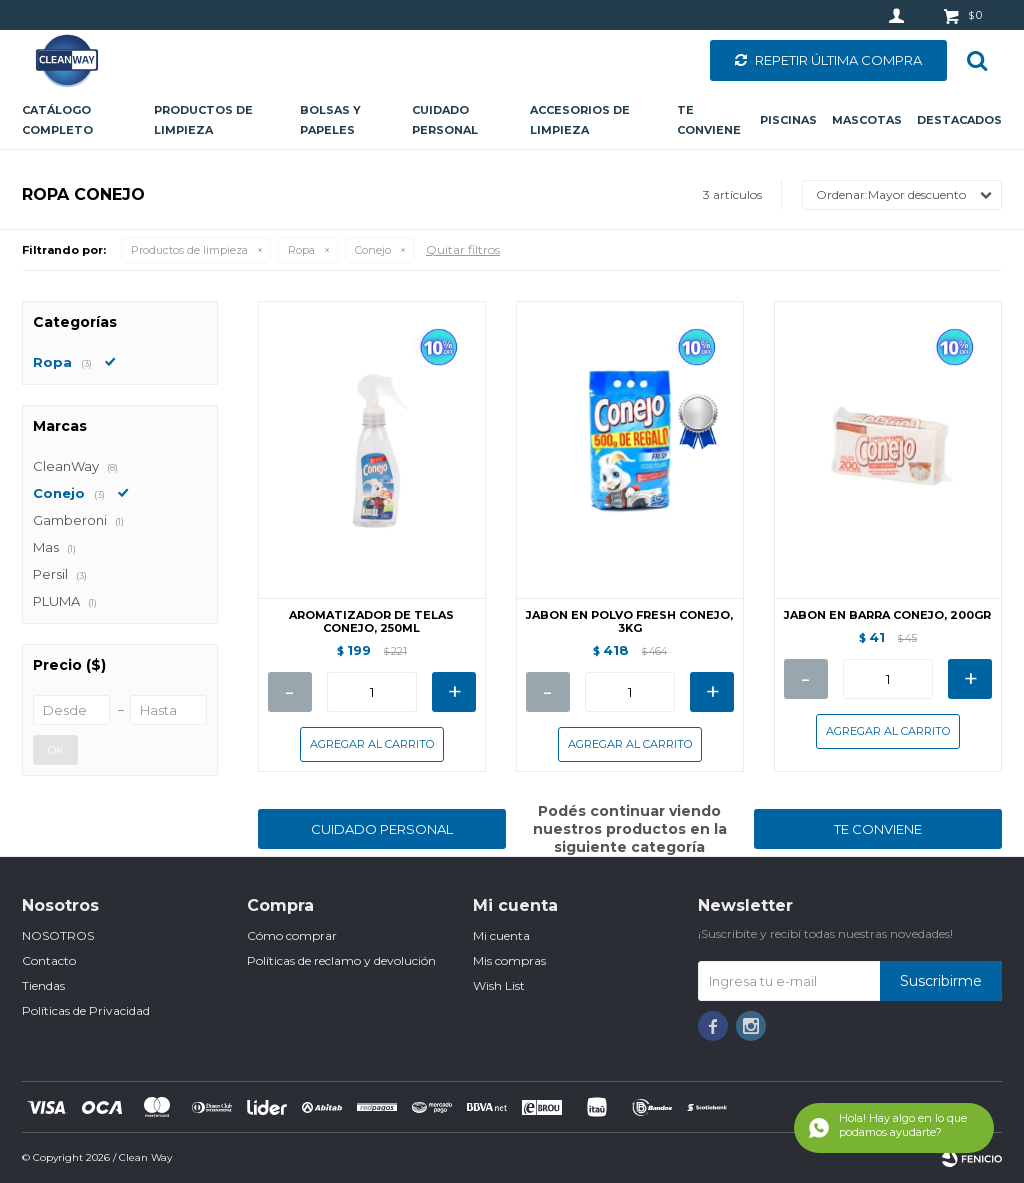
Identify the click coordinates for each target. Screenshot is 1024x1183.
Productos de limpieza (203, 120)
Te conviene (709, 120)
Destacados (959, 120)
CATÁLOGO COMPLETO (57, 120)
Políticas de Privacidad (86, 1010)
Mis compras (509, 960)
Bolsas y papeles (330, 120)
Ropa (301, 250)
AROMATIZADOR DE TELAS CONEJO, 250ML (371, 622)
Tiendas (43, 985)
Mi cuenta (501, 935)
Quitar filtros (463, 249)
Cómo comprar (292, 935)
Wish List (499, 985)
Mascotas (867, 120)
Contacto (49, 960)
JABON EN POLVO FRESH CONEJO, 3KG (629, 622)
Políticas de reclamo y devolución (341, 960)
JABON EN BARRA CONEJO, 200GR (887, 615)
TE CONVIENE (878, 829)
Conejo (373, 250)
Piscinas (788, 120)
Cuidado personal (445, 120)
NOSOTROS (58, 935)
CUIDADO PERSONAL (382, 829)
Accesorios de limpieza (580, 120)
